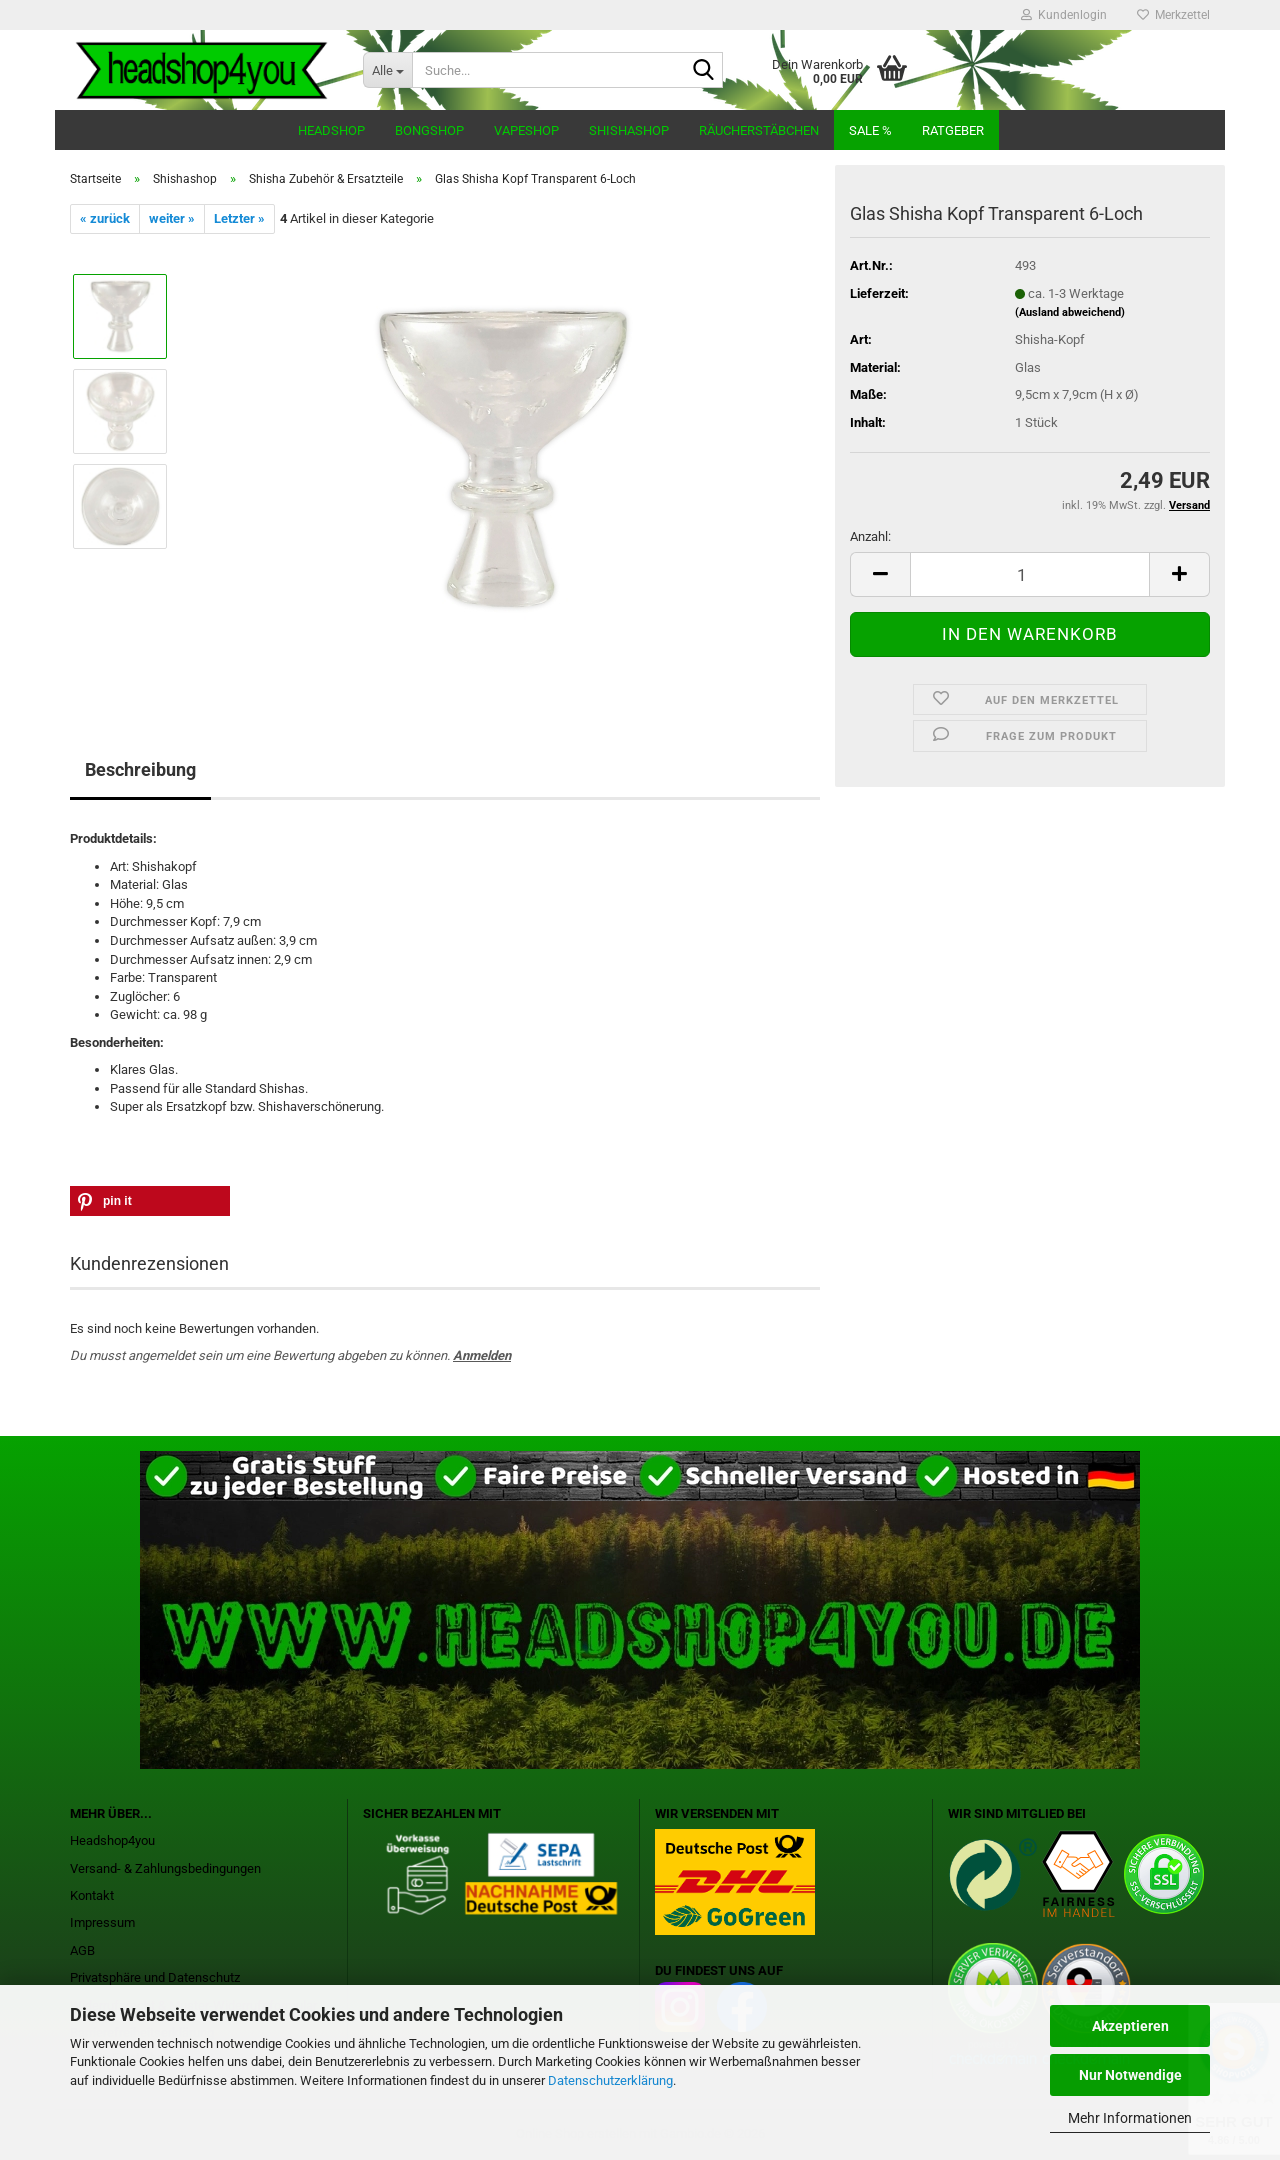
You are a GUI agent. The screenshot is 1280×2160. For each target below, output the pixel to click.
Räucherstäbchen (759, 130)
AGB (82, 1950)
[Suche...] (387, 70)
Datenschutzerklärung (610, 2080)
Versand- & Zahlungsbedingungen (165, 1868)
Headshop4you (112, 1840)
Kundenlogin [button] (1064, 15)
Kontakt (92, 1895)
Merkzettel (1173, 15)
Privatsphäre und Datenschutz (155, 1977)
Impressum (102, 1922)
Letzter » (239, 218)
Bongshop (429, 130)
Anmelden (482, 1355)
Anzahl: (870, 536)
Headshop (331, 130)
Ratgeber (953, 130)
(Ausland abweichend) (1070, 312)
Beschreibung (140, 769)
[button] (880, 574)
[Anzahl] (1030, 574)
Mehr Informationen (1130, 2118)
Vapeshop (526, 130)
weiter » (172, 218)
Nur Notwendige (1130, 2075)
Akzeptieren (1130, 2026)
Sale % (870, 130)
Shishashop (629, 130)
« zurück (105, 218)
